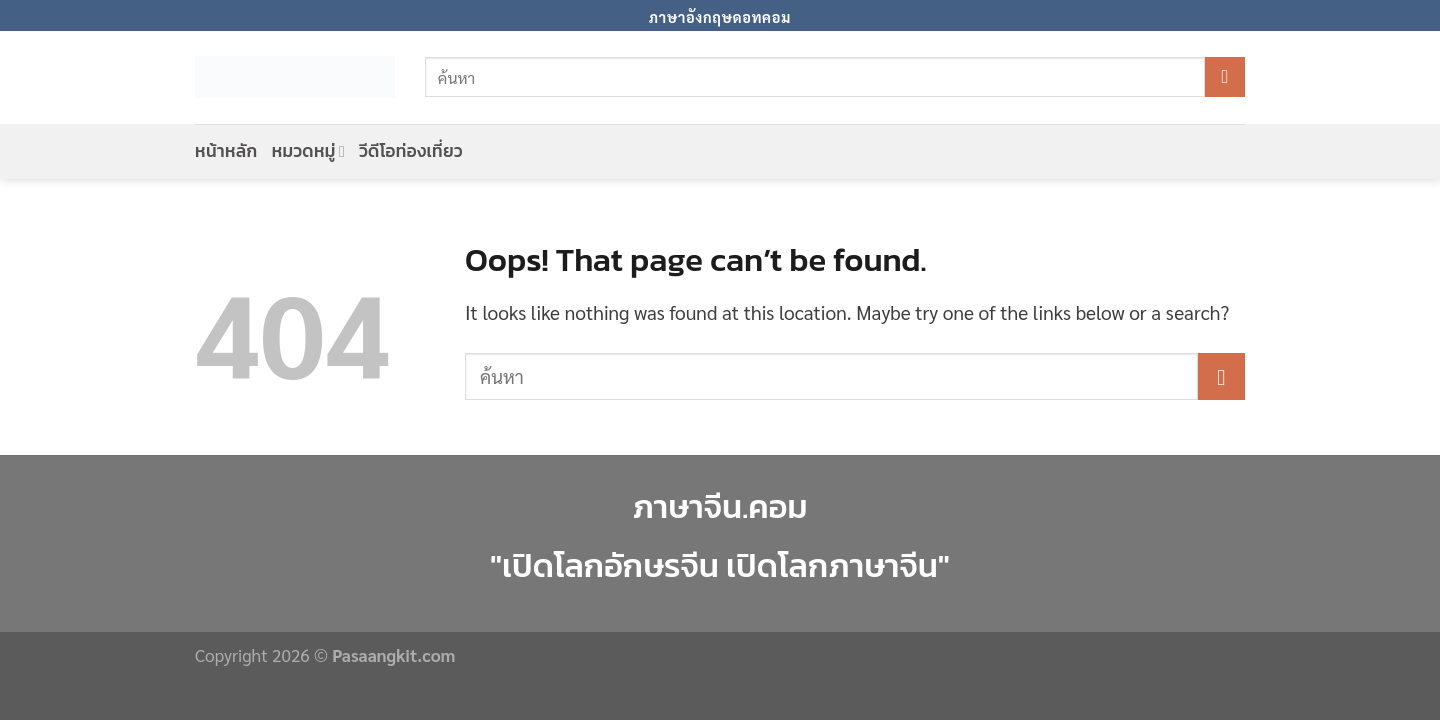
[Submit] (1225, 77)
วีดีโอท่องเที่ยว (411, 151)
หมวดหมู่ (309, 151)
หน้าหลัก (226, 151)
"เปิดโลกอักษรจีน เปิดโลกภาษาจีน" (720, 565)
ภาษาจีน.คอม (719, 506)
